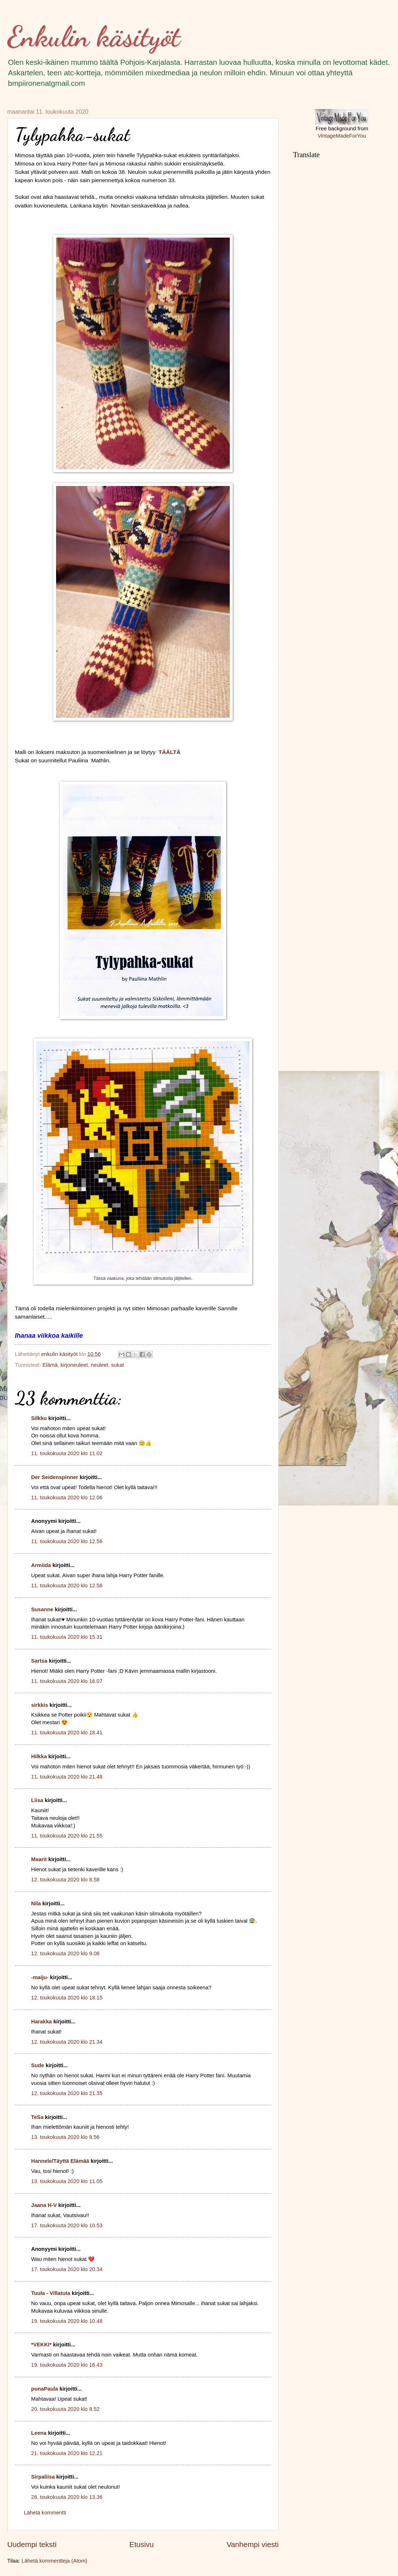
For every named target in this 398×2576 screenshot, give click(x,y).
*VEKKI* (41, 2344)
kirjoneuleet (74, 1365)
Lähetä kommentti (45, 2513)
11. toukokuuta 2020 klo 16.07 (66, 1681)
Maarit (39, 1859)
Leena (39, 2433)
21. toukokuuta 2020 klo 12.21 (66, 2453)
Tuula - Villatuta (50, 2293)
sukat (117, 1365)
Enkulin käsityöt (93, 36)
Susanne (42, 1609)
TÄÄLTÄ (169, 752)
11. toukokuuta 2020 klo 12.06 (66, 1497)
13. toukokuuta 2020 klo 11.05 (66, 2181)
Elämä (50, 1365)
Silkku (39, 1418)
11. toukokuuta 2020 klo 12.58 (66, 1585)
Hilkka (39, 1756)
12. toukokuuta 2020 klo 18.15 (66, 1998)
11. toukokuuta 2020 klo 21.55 (66, 1836)
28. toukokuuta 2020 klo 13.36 (66, 2497)
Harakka (41, 2021)
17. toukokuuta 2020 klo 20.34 (66, 2269)
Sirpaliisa (43, 2477)
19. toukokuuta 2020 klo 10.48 (66, 2321)
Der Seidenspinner (54, 1477)
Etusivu (141, 2544)
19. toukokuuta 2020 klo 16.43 (66, 2365)
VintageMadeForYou (342, 136)
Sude (37, 2065)
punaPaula (44, 2389)
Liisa (37, 1800)
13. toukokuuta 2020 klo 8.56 (65, 2137)
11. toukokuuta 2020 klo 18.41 (66, 1732)
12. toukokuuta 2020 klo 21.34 (66, 2042)
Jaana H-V (44, 2205)
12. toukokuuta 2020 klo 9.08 (65, 1953)
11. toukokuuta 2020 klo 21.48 (66, 1777)
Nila (36, 1903)
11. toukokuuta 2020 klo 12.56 (66, 1541)
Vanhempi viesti (252, 2544)
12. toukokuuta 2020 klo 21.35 (66, 2093)
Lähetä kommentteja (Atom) (55, 2561)
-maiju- (39, 1977)
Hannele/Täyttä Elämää (60, 2161)
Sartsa (39, 1661)
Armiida (41, 1565)
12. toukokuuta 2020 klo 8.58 (65, 1879)
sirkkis (39, 1705)
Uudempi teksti (31, 2544)
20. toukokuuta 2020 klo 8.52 (65, 2409)
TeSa (37, 2117)
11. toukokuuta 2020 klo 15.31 (66, 1637)
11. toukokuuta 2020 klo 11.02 (66, 1453)
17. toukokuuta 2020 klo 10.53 (66, 2225)
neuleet (99, 1365)
